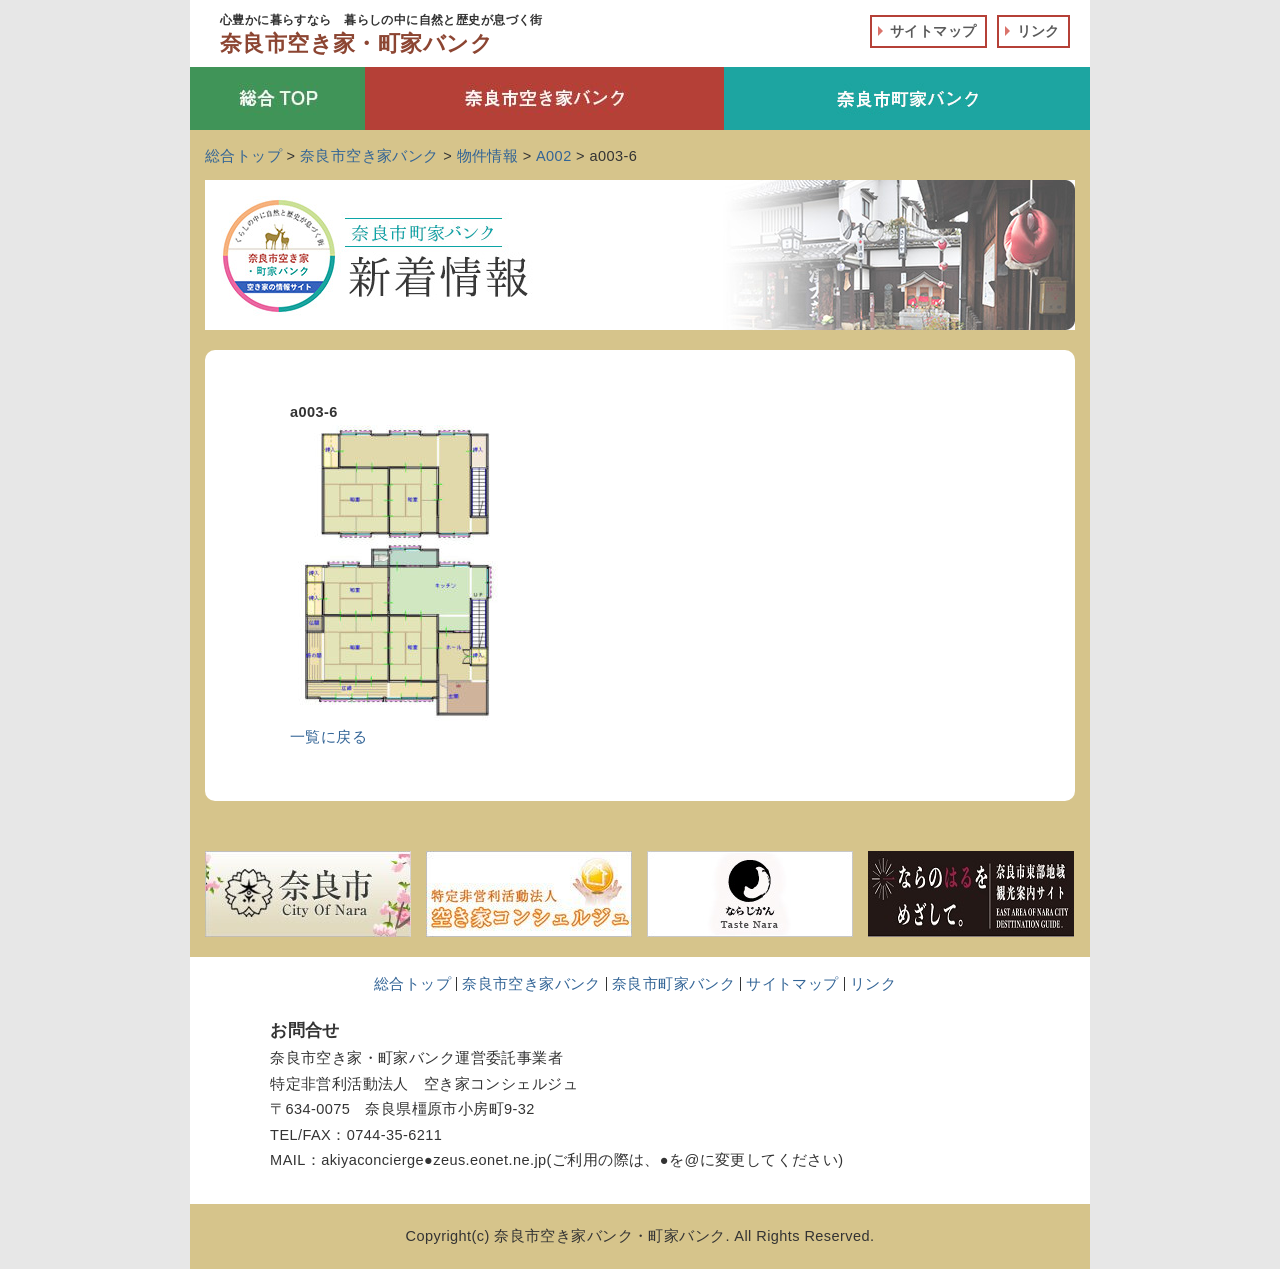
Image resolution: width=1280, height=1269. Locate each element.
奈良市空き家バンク (531, 984)
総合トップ (412, 984)
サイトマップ (933, 31)
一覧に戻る (328, 737)
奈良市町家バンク (673, 984)
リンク (1038, 31)
